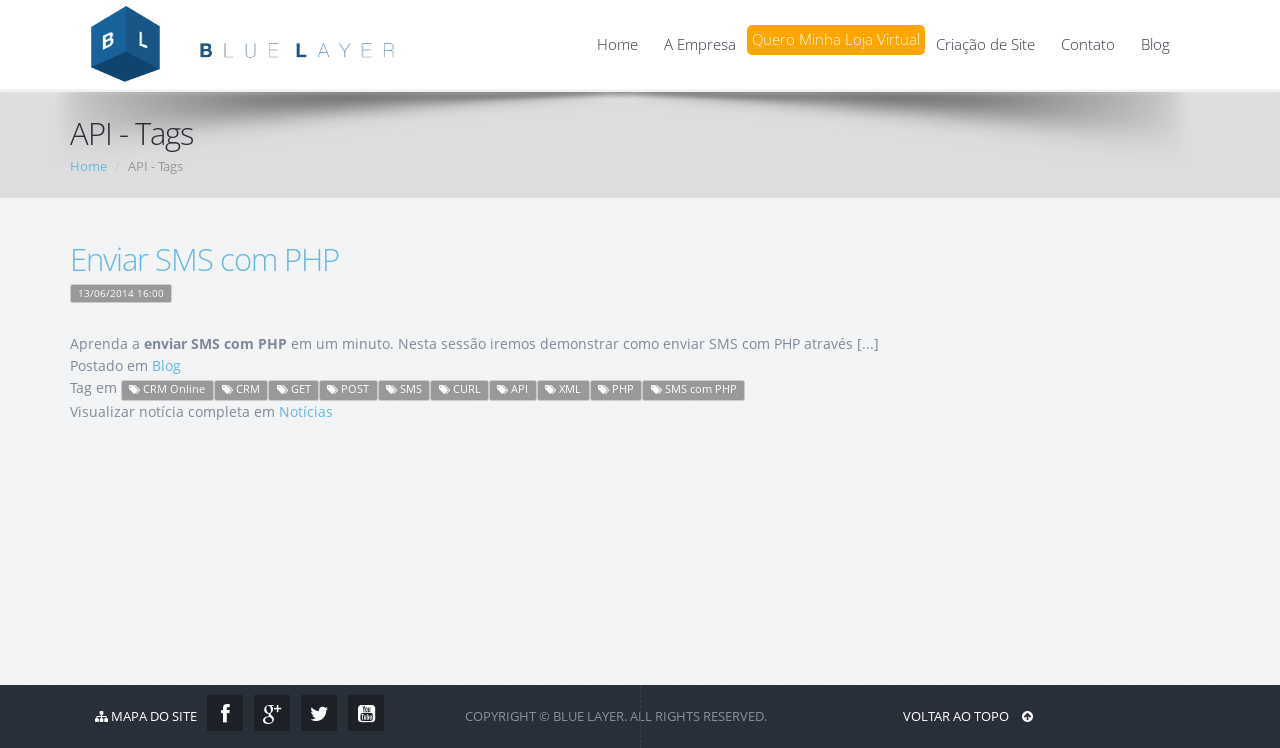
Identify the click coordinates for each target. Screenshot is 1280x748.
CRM (241, 389)
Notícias (306, 411)
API (512, 389)
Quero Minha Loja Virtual (836, 39)
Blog (1155, 44)
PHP (616, 389)
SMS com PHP (694, 389)
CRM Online (167, 389)
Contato (1088, 44)
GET (294, 389)
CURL (460, 389)
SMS (404, 389)
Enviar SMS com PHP (204, 259)
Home (617, 44)
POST (348, 389)
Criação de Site (985, 44)
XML (563, 389)
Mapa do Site (146, 716)
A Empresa (700, 44)
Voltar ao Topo (968, 716)
